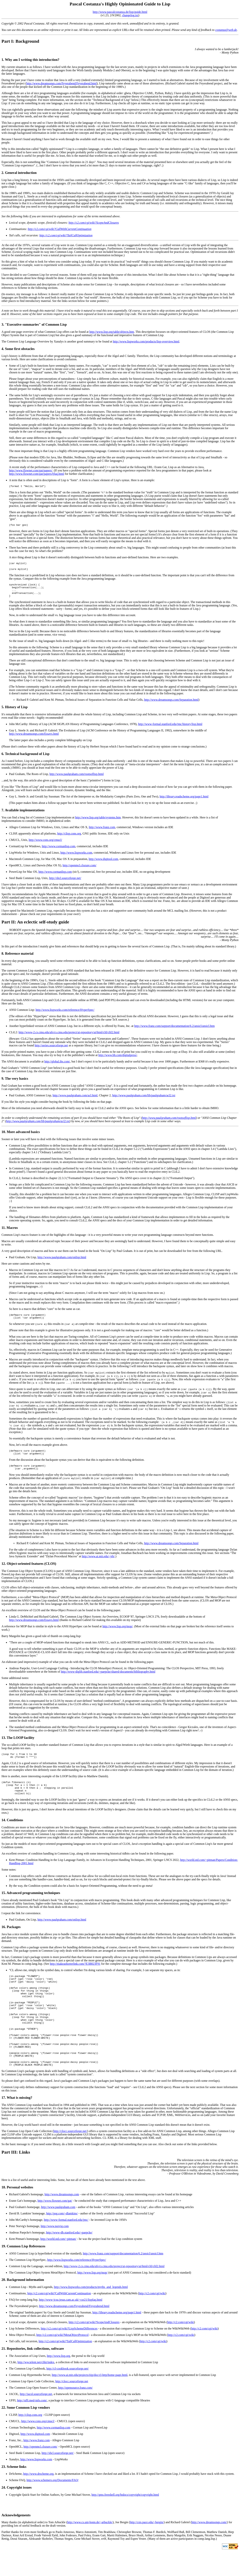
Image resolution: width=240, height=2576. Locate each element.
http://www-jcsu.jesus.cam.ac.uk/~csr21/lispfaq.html (70, 2325)
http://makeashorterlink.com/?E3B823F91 (75, 1976)
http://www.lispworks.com (76, 857)
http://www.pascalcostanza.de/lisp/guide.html (120, 11)
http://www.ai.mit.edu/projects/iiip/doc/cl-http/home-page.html (89, 2400)
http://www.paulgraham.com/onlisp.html (62, 1262)
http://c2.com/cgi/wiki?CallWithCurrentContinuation (59, 229)
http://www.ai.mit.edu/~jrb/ (98, 1564)
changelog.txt (130, 15)
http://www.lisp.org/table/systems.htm (98, 822)
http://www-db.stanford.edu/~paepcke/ (69, 2257)
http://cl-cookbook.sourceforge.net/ (67, 2393)
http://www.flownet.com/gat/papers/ (30, 470)
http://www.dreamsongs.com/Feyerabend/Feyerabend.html (61, 83)
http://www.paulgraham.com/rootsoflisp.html (77, 779)
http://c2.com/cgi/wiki (152, 2318)
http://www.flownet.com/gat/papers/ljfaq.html (36, 473)
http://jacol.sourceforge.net (36, 2419)
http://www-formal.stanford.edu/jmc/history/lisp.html (170, 729)
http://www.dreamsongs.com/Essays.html (34, 738)
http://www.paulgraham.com (58, 2232)
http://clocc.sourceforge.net (71, 2406)
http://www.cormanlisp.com (58, 851)
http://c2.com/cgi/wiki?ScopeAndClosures (94, 222)
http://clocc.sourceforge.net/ (70, 2156)
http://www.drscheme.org (38, 2499)
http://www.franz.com (102, 832)
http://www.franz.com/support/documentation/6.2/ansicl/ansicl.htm (174, 1031)
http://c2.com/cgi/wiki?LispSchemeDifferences (69, 2353)
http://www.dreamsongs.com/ (209, 2547)
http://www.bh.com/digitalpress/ (117, 1060)
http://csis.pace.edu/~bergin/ (147, 2547)
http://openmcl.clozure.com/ (79, 870)
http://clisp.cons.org (69, 838)
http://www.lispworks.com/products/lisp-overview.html (146, 341)
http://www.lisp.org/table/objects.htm (111, 331)
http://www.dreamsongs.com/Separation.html (171, 704)
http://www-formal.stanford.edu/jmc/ (66, 2245)
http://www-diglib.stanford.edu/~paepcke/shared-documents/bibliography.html (108, 1680)
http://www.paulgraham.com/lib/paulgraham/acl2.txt (143, 1100)
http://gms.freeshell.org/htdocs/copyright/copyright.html (125, 2520)
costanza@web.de (226, 29)
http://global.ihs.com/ (57, 1066)
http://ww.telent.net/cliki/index (35, 2387)
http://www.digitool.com (103, 864)
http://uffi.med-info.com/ (32, 2425)
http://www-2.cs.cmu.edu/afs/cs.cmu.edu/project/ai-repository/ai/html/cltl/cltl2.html (69, 1037)
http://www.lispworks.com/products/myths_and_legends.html (91, 2312)
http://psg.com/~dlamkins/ (62, 2238)
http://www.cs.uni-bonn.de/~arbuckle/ (90, 2547)
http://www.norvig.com (55, 2251)
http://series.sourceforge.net (51, 1050)
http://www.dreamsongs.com (61, 2219)
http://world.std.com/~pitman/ (58, 2264)
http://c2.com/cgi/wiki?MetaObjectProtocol (62, 2360)
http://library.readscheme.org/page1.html (184, 801)
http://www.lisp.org (58, 2381)
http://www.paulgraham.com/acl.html (74, 1100)
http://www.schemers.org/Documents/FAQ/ (52, 2505)
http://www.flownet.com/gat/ (55, 2226)
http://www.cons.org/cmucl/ (45, 845)
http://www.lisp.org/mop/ (117, 1634)
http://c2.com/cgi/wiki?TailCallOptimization (65, 235)
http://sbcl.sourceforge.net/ (65, 883)
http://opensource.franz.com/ (75, 2412)
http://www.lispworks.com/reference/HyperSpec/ (65, 1014)
